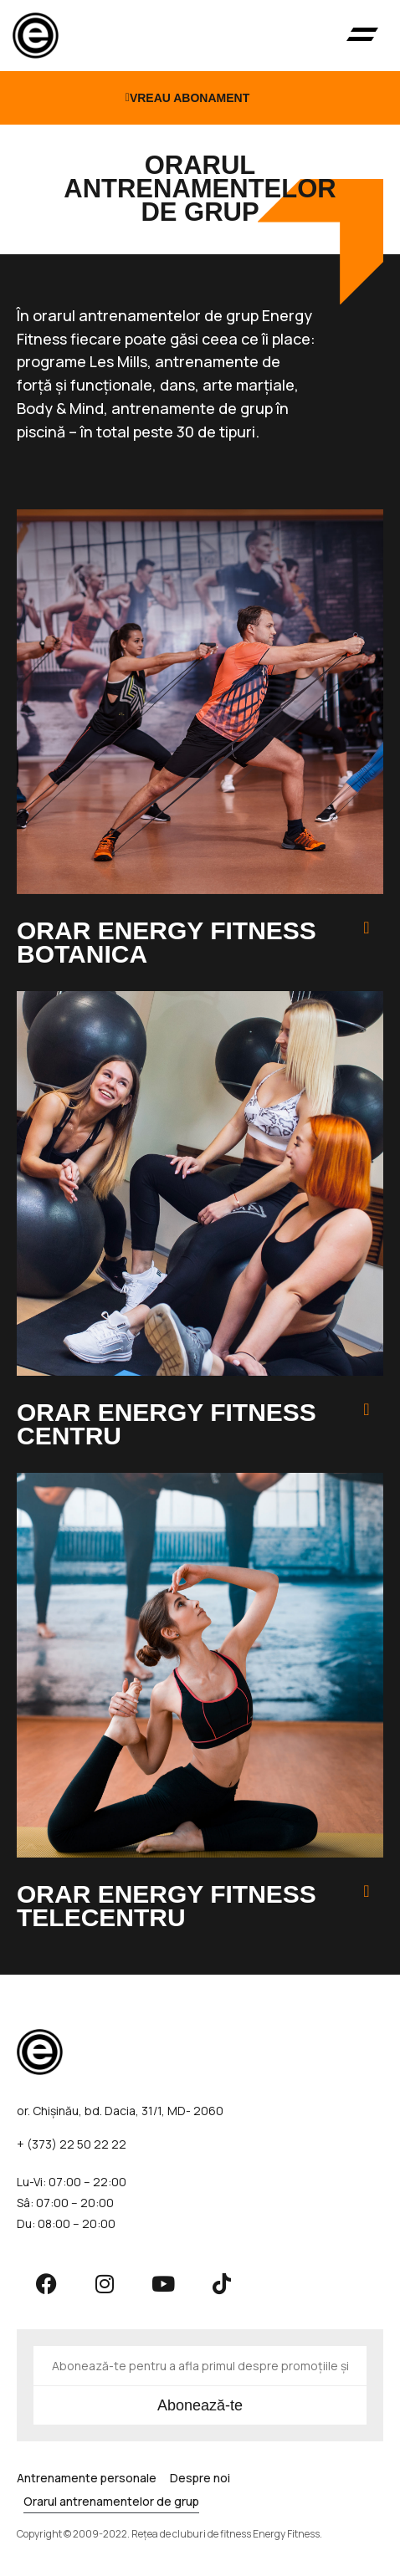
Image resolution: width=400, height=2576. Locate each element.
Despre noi (200, 2478)
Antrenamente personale (86, 2478)
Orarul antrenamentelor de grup (111, 2501)
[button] (362, 36)
